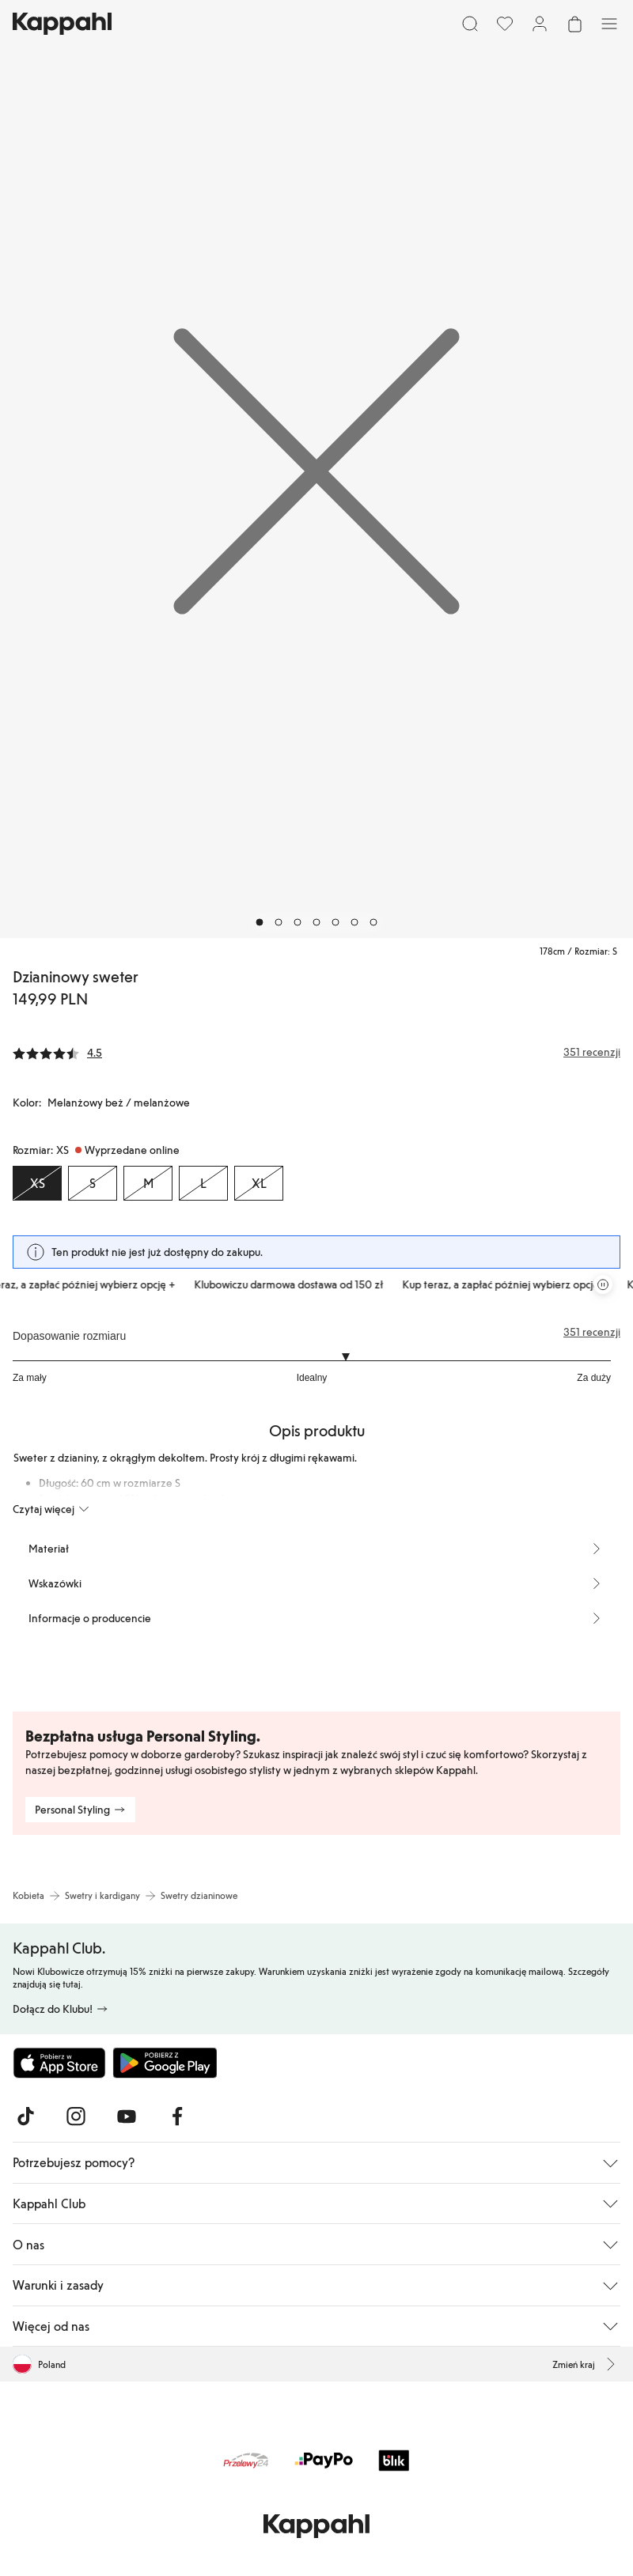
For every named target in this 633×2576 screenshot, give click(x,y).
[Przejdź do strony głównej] (62, 24)
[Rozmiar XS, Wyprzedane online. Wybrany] (37, 1183)
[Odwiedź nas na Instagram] (76, 2116)
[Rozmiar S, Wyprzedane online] (92, 1183)
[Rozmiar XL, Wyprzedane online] (258, 1183)
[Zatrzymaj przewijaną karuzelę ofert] (602, 1284)
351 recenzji (591, 1332)
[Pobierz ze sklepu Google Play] (164, 2063)
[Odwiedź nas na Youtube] (126, 2116)
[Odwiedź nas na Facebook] (177, 2116)
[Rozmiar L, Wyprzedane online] (203, 1183)
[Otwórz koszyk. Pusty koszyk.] (574, 23)
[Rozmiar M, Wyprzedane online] (147, 1183)
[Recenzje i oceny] (316, 1051)
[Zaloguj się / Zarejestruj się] (539, 23)
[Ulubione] (504, 23)
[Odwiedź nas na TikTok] (25, 2116)
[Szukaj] (470, 23)
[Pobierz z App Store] (59, 2063)
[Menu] (609, 23)
